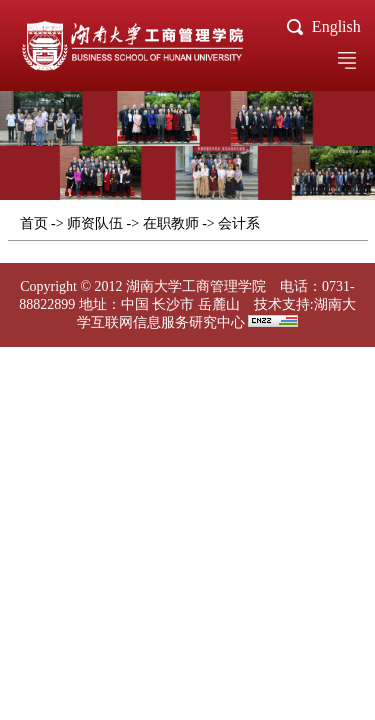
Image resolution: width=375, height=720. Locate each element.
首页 (34, 223)
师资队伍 (95, 223)
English (336, 26)
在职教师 (171, 223)
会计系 (239, 223)
